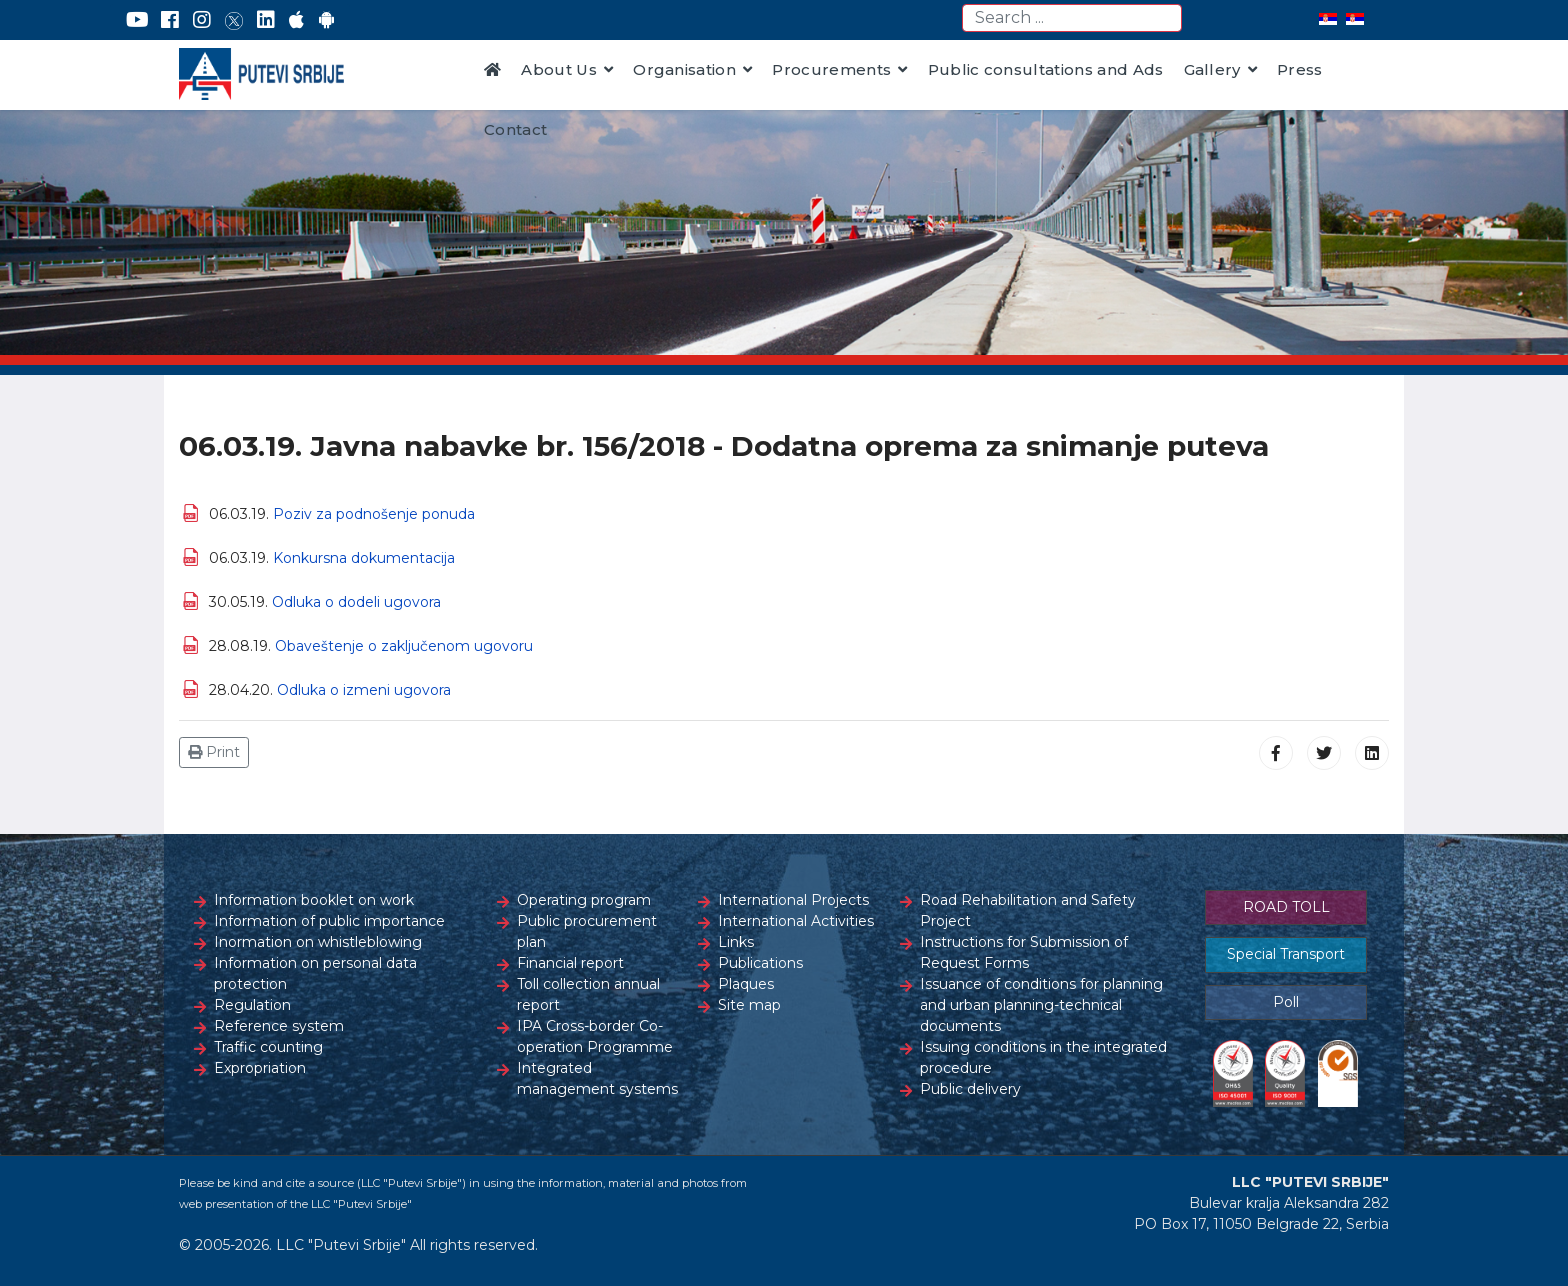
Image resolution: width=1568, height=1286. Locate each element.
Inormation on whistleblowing (318, 942)
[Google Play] (327, 20)
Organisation (684, 69)
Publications (760, 963)
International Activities (796, 921)
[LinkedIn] (266, 20)
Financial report (570, 963)
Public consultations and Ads (1046, 69)
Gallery (1212, 69)
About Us (559, 69)
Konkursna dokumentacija (364, 558)
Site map (749, 1005)
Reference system (279, 1026)
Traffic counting (268, 1047)
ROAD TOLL (1286, 907)
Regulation (252, 1005)
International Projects (793, 900)
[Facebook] (170, 20)
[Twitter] (234, 20)
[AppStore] (296, 20)
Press (1300, 69)
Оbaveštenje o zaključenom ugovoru (404, 646)
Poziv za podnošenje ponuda (374, 514)
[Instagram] (202, 20)
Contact (515, 129)
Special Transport (1286, 954)
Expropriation (260, 1068)
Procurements (831, 69)
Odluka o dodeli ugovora (356, 602)
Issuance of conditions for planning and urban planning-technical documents (1041, 1005)
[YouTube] (137, 20)
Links (736, 942)
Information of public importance (329, 921)
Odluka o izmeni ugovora (364, 690)
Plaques (746, 984)
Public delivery (970, 1089)
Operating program (584, 900)
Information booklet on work (314, 900)
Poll (1286, 1002)
